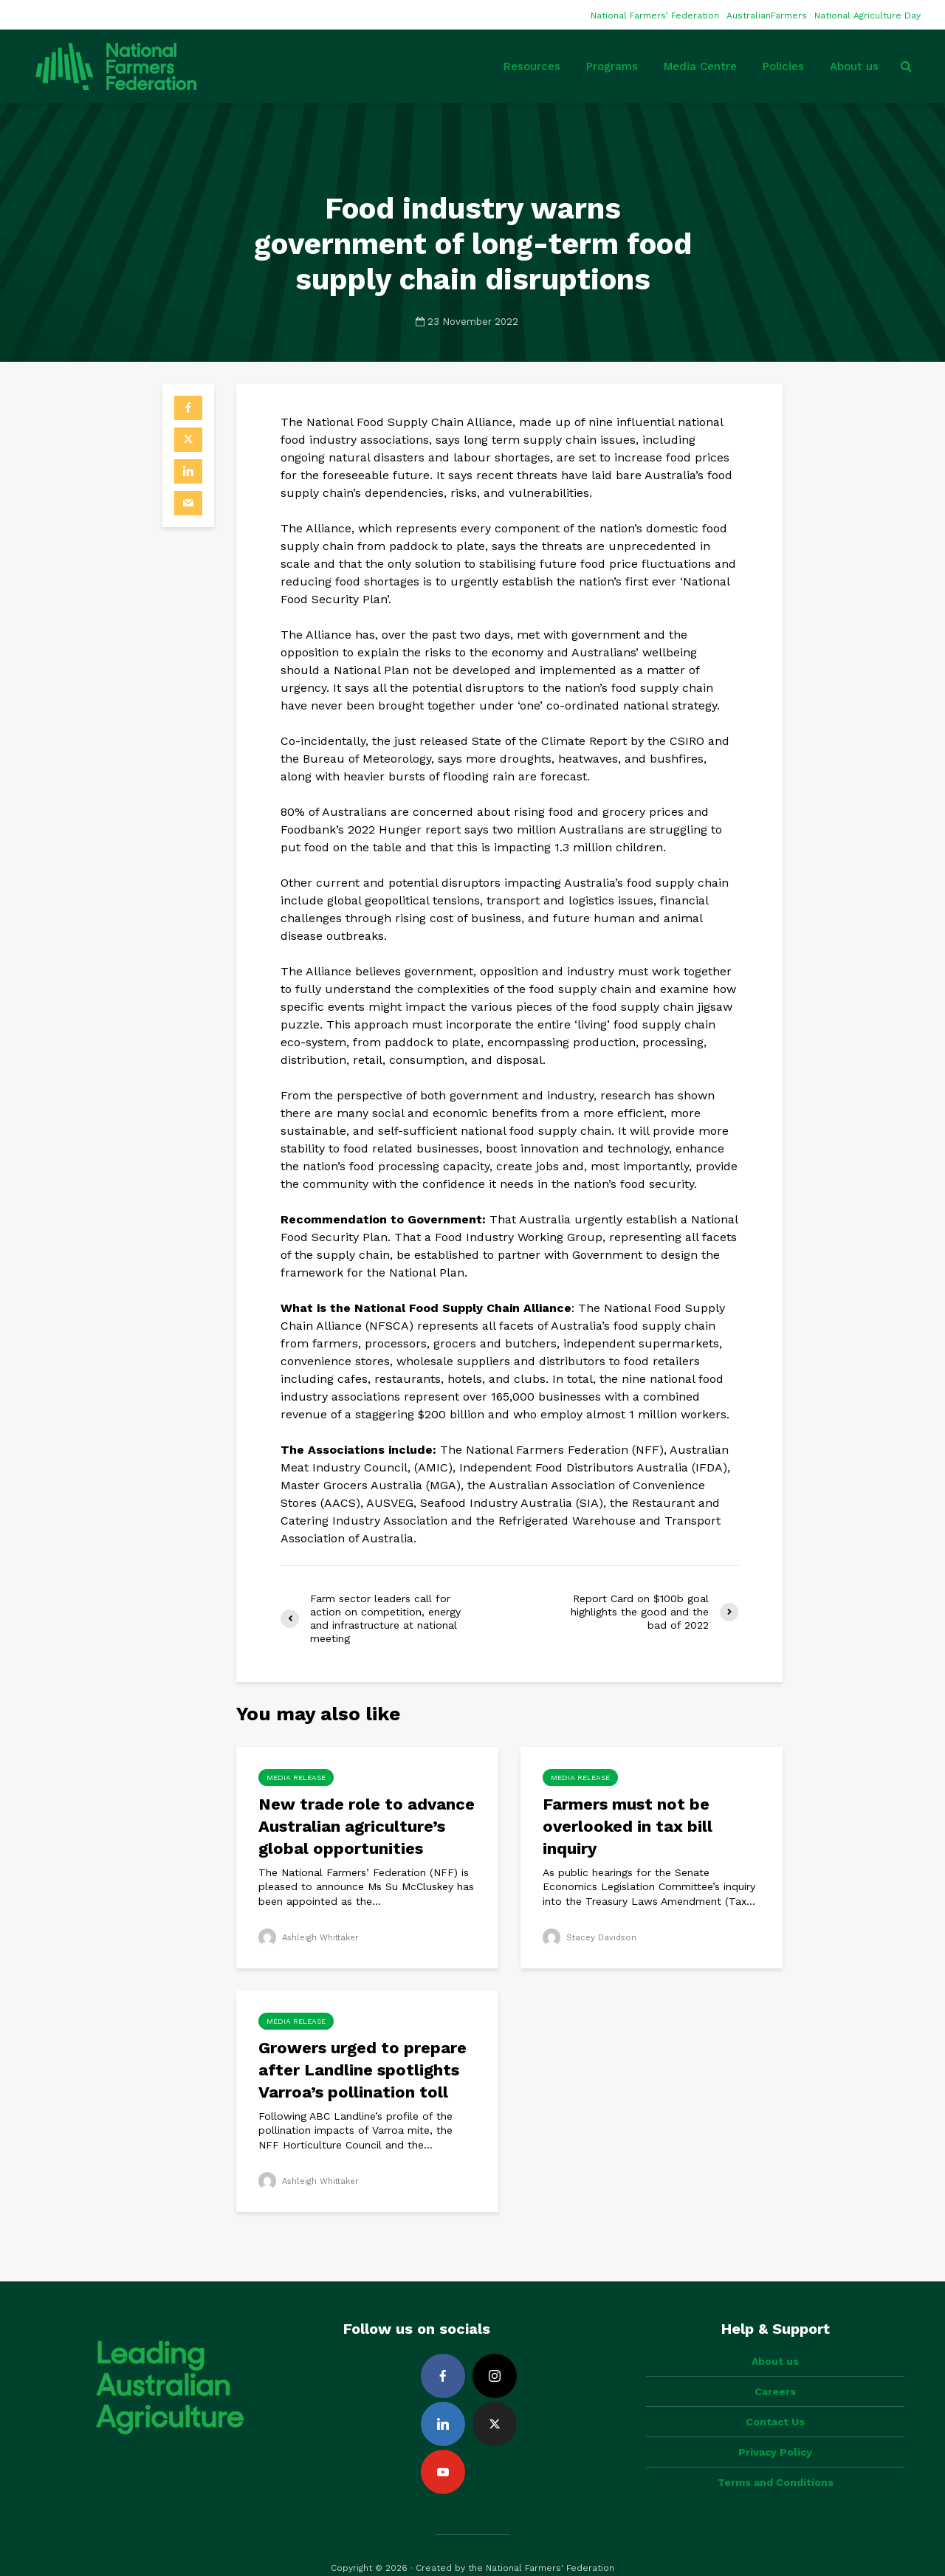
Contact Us (775, 2396)
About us (854, 66)
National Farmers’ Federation (655, 15)
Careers (775, 2366)
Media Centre (700, 66)
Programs (612, 66)
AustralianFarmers (766, 15)
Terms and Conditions (776, 2457)
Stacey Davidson (591, 1937)
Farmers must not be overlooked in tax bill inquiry (627, 1826)
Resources (532, 66)
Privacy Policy (775, 2427)
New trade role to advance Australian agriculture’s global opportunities (366, 1826)
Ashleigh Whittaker (311, 1937)
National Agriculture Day (867, 15)
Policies (783, 66)
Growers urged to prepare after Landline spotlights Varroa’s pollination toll (362, 2070)
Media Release (296, 1777)
